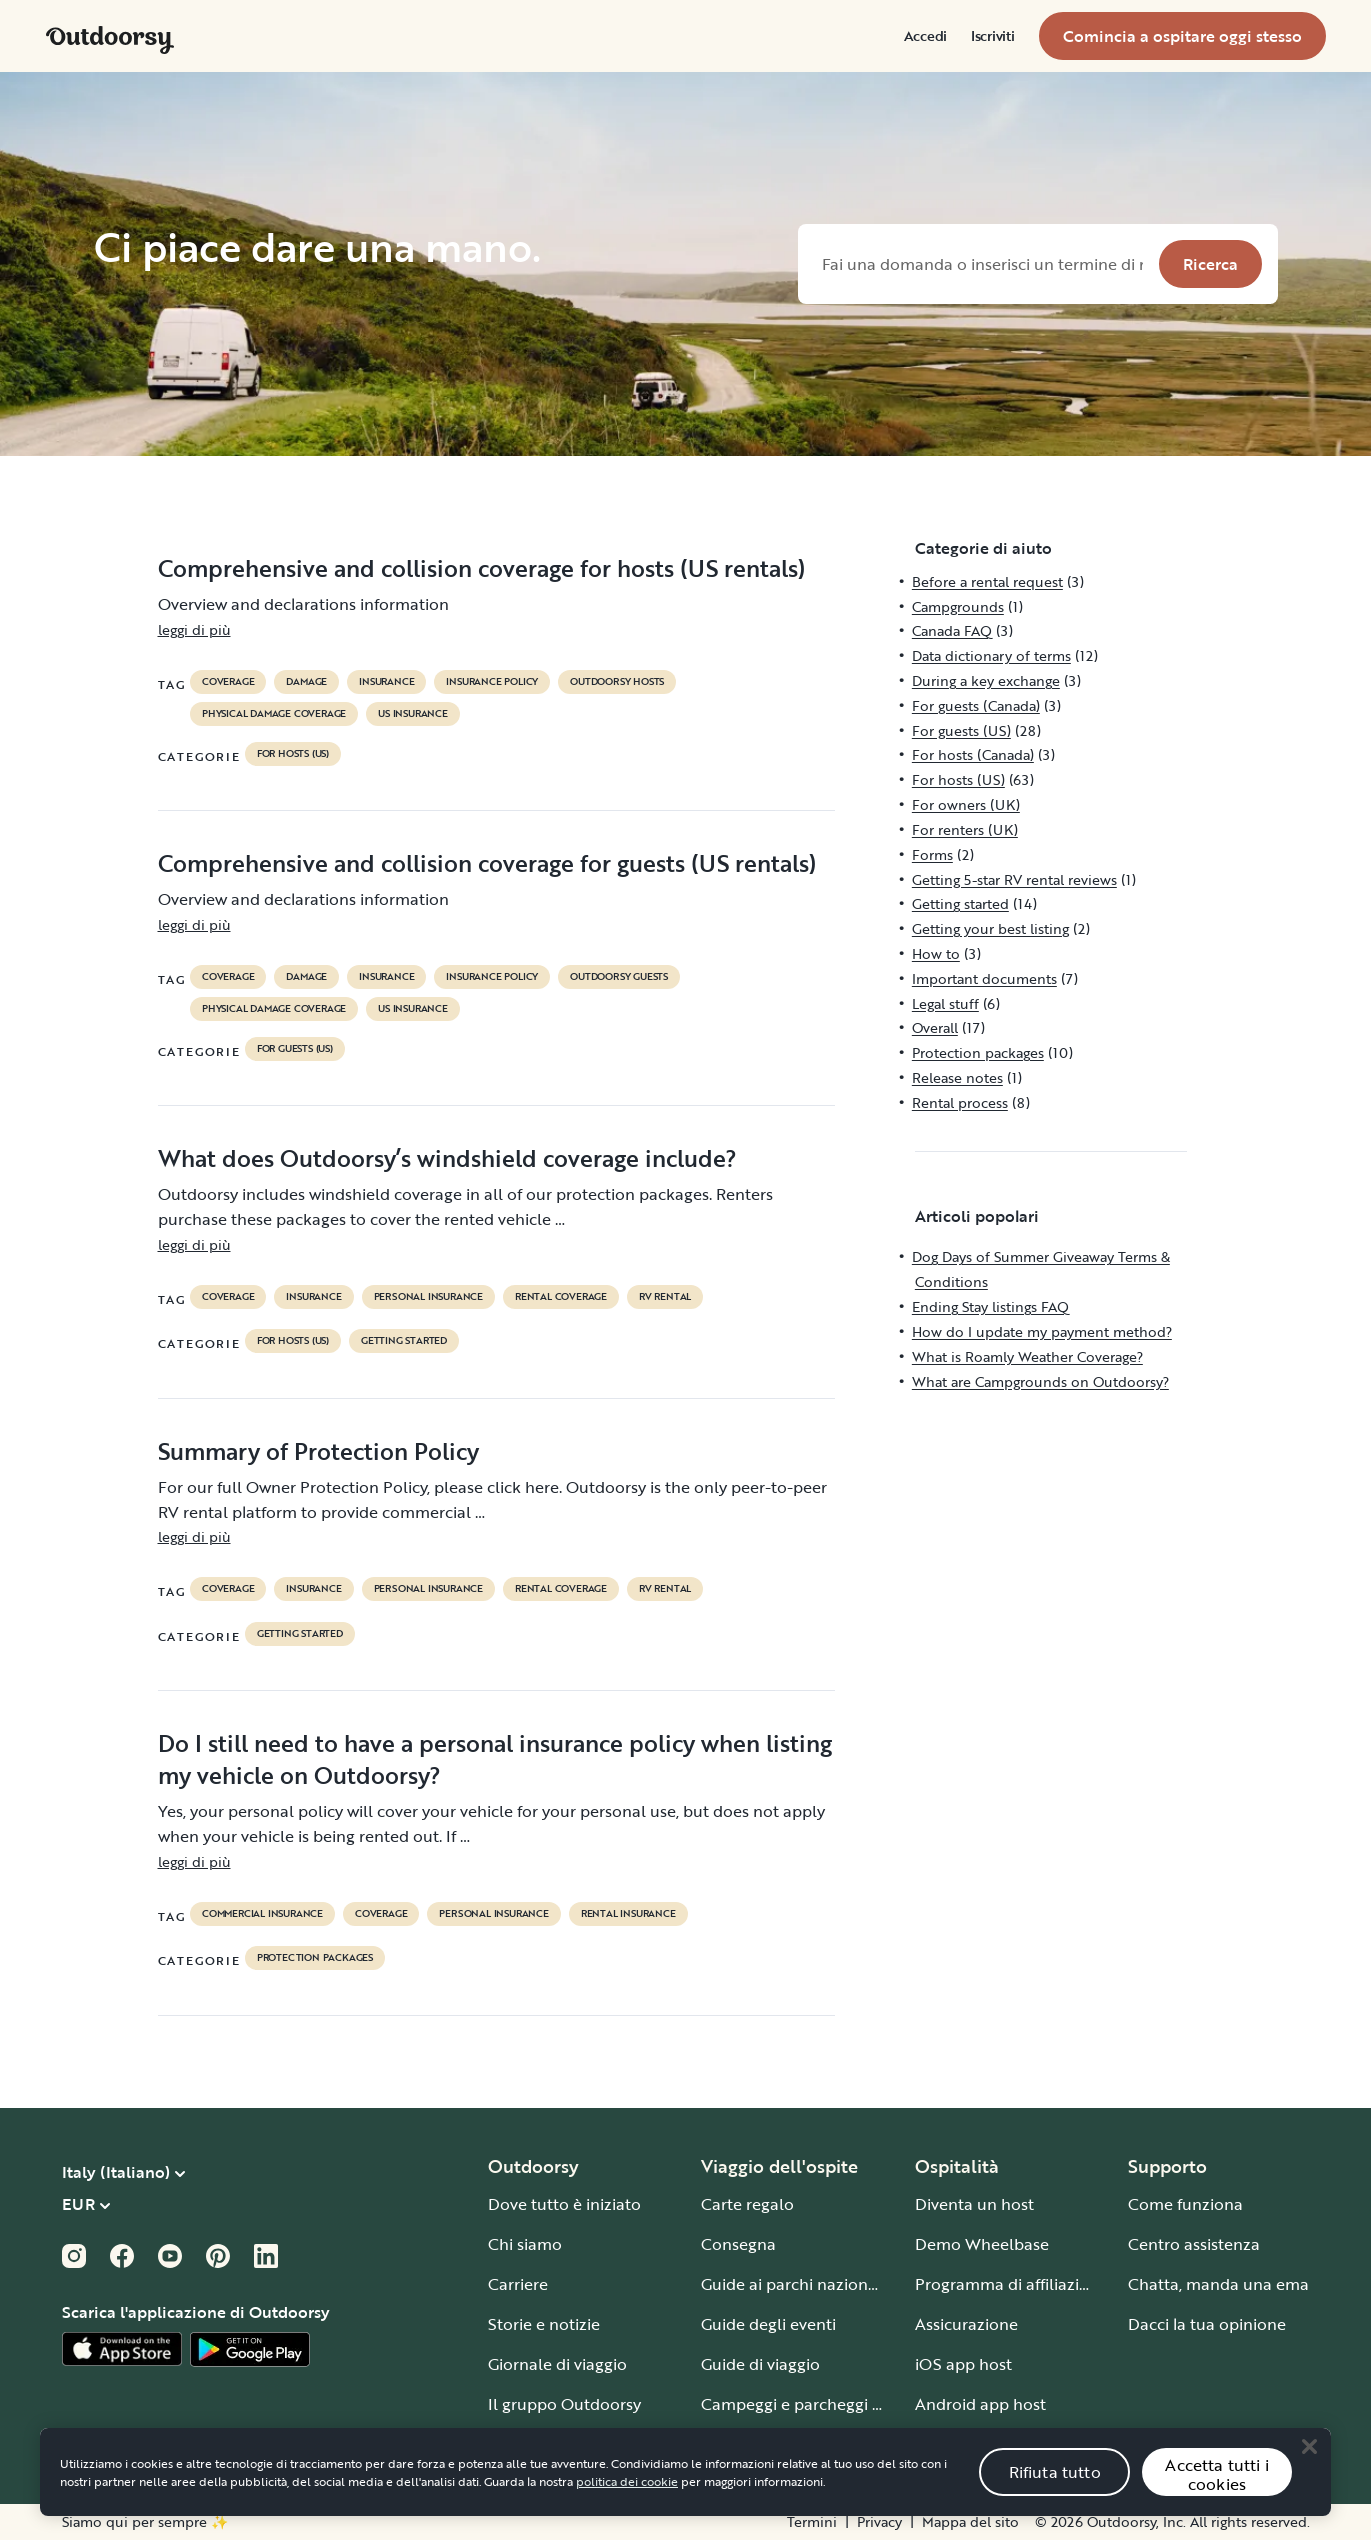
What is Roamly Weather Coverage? (1027, 1356)
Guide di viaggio (760, 2364)
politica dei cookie (627, 2501)
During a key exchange (986, 680)
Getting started (404, 1341)
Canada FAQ (952, 630)
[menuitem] (925, 36)
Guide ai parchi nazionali (793, 2284)
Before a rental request (987, 581)
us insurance (413, 714)
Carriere (518, 2284)
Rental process (960, 1102)
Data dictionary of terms (991, 655)
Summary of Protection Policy (318, 1451)
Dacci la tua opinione (1207, 2324)
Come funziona (1185, 2204)
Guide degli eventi (768, 2324)
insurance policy (492, 682)
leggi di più (194, 629)
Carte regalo (747, 2204)
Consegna (738, 2244)
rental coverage (561, 1297)
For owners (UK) (966, 804)
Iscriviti (992, 36)
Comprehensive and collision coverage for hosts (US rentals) (481, 568)
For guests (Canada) (976, 705)
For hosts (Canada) (973, 754)
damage (306, 682)
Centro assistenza (1194, 2244)
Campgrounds (958, 606)
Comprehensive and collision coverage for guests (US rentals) (487, 863)
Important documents (984, 978)
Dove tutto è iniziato (564, 2204)
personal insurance (428, 1297)
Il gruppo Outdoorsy (564, 2404)
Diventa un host (974, 2204)
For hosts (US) (293, 754)
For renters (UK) (965, 829)
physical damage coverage (274, 714)
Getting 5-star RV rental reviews (1014, 879)
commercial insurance (262, 1914)
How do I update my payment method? (1042, 1331)
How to (936, 953)
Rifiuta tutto (1055, 2492)
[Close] (1309, 2466)
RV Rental (665, 1297)
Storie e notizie (544, 2324)
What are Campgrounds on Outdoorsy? (1040, 1381)
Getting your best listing (990, 928)
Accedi (925, 36)
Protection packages (315, 1958)
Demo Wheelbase (982, 2244)
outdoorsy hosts (617, 682)
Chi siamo (525, 2244)
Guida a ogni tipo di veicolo (803, 2444)
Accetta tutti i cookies (1216, 2494)
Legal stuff (945, 1003)
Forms (932, 854)
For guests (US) (295, 1049)
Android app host (980, 2404)
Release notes (957, 1077)
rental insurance (628, 1914)
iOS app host (963, 2364)
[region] (685, 2492)
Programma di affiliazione (1011, 2284)
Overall (935, 1027)
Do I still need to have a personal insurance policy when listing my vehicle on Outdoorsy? (495, 1759)
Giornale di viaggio (557, 2364)
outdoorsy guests (619, 977)
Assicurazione (966, 2324)
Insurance (386, 682)
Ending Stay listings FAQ (990, 1306)
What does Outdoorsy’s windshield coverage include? (447, 1158)
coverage (228, 682)
